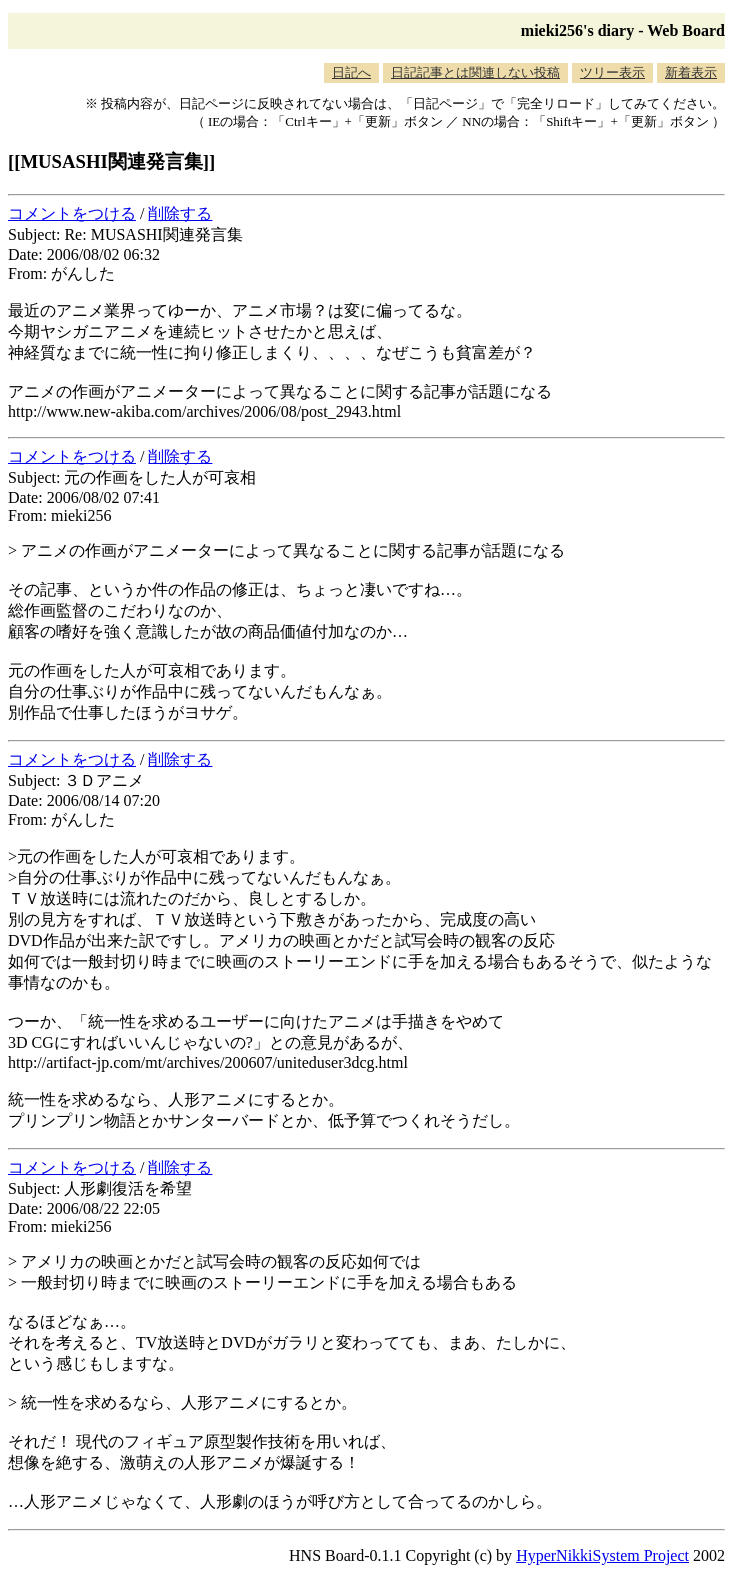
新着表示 (691, 72)
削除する (180, 213)
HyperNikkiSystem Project (602, 1555)
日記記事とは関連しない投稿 (475, 72)
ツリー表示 (612, 72)
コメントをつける (72, 213)
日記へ (351, 72)
